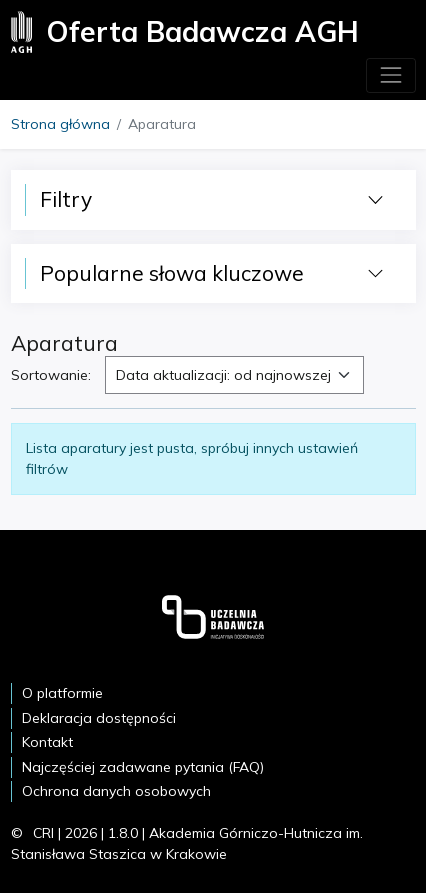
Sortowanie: (51, 375)
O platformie (62, 693)
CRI (43, 833)
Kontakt (47, 742)
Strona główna (60, 124)
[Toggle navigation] (390, 75)
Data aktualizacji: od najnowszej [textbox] (223, 375)
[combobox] (234, 375)
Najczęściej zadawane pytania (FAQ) (143, 767)
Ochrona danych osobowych (116, 791)
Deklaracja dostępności (99, 718)
